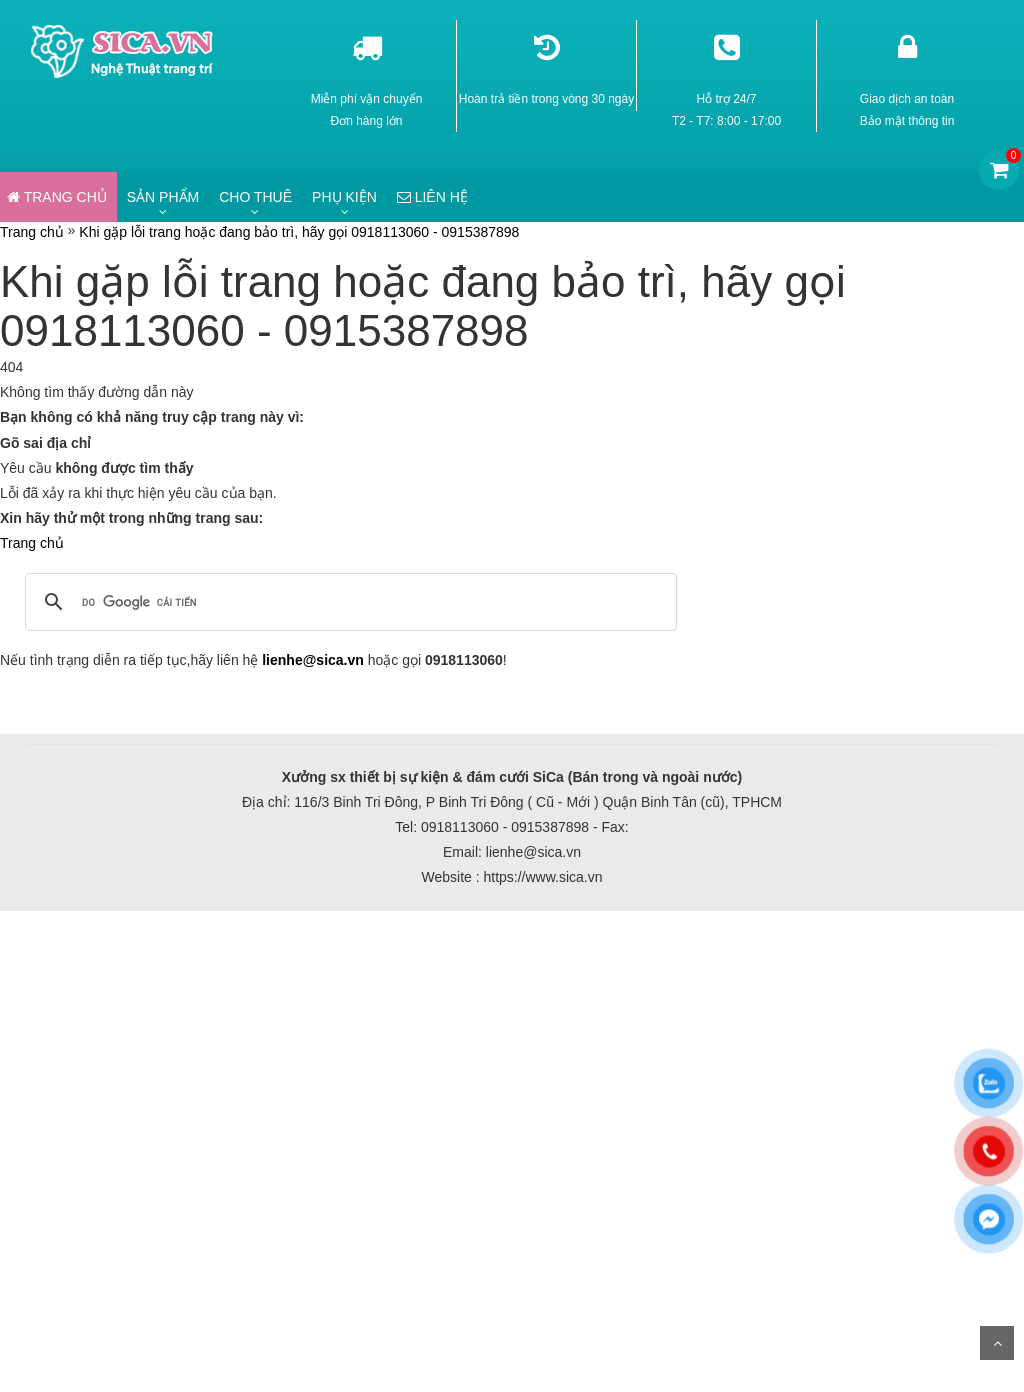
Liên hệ (432, 197)
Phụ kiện (344, 197)
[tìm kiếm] (348, 602)
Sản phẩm (163, 197)
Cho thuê (255, 197)
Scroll (997, 1343)
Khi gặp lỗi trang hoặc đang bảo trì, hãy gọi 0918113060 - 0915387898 (299, 232)
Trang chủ (32, 232)
